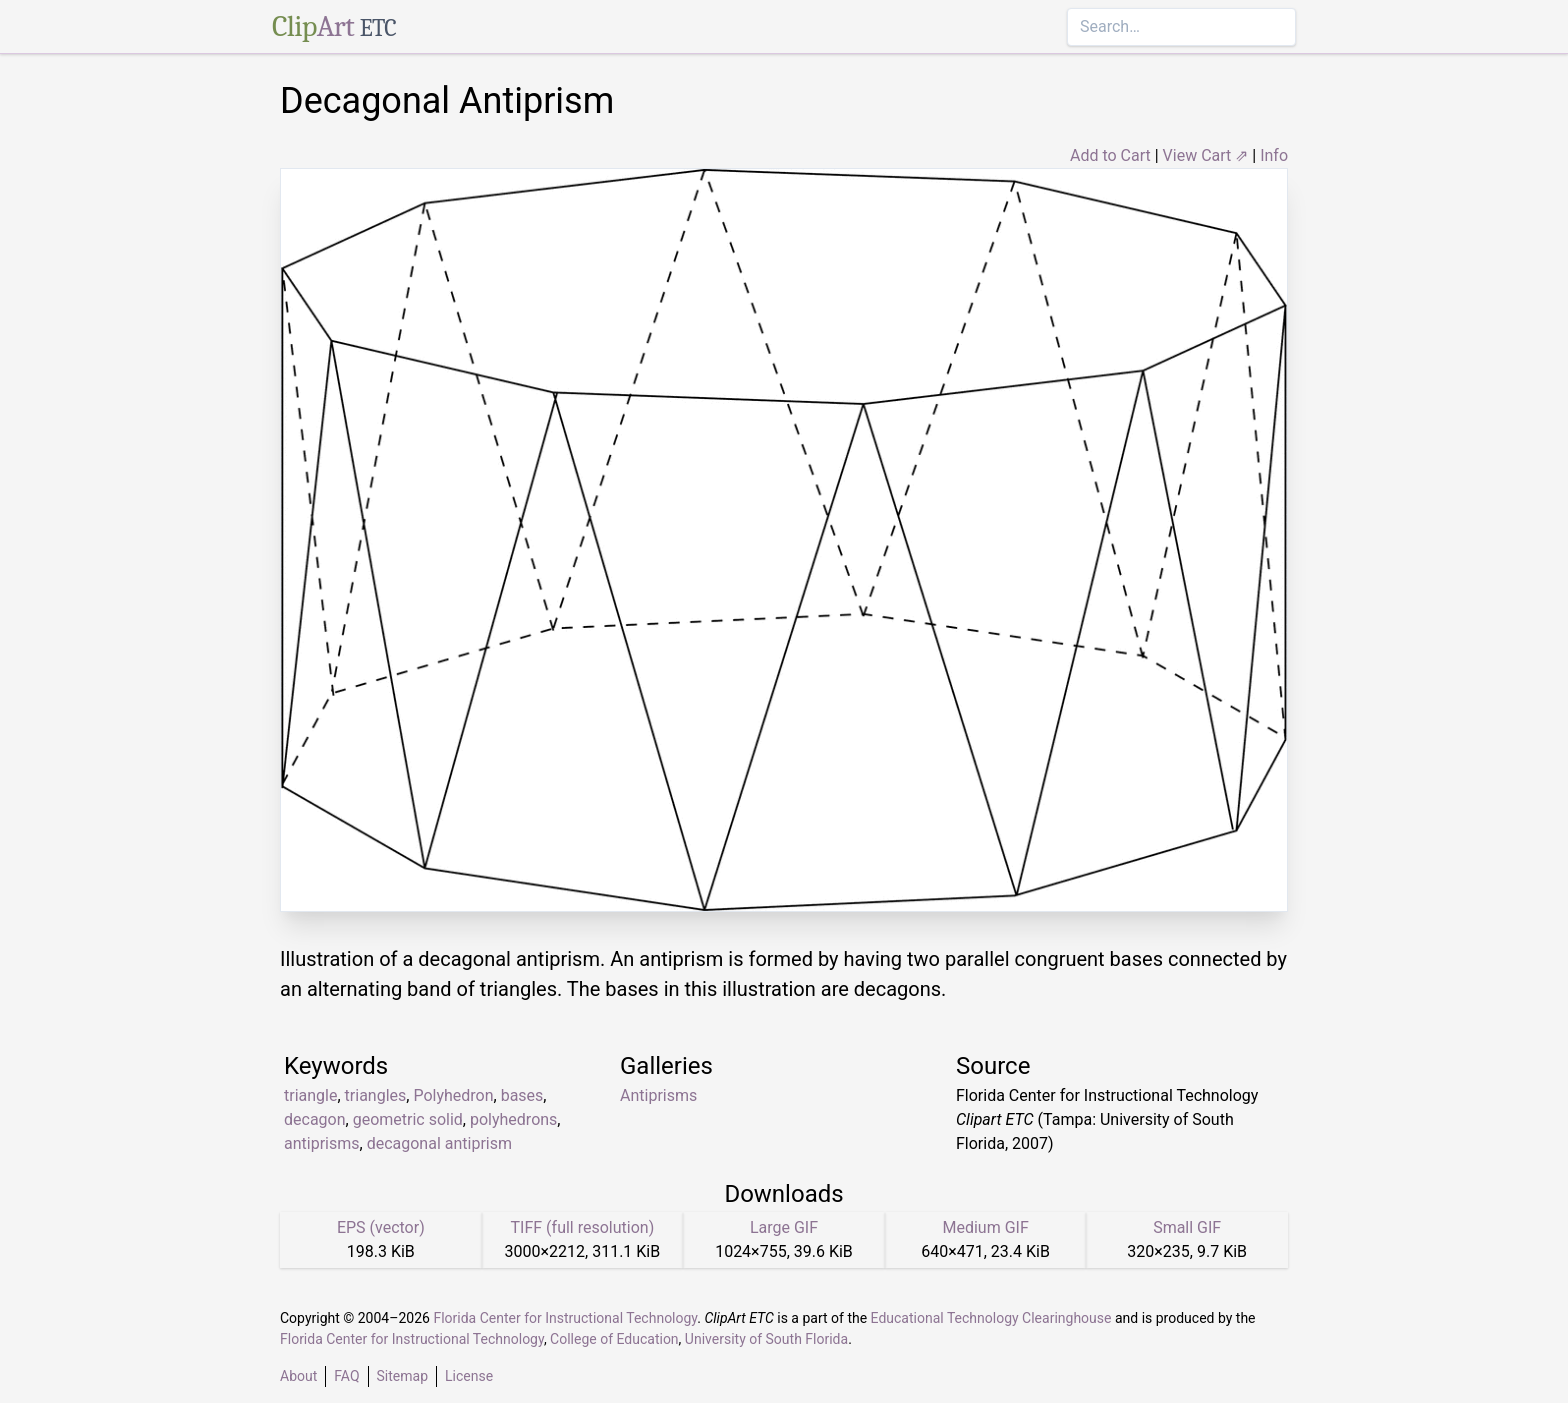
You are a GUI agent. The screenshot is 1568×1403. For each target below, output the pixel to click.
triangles (376, 1095)
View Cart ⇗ (1206, 155)
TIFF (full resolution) (583, 1227)
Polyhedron (453, 1095)
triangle (310, 1095)
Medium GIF (985, 1227)
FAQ (346, 1376)
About (298, 1376)
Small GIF (1187, 1227)
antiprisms (322, 1143)
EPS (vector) (381, 1227)
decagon (315, 1119)
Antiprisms (658, 1095)
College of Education (614, 1339)
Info (1274, 155)
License (469, 1376)
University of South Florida (766, 1339)
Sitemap (402, 1376)
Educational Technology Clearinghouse (991, 1318)
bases (522, 1095)
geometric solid (408, 1119)
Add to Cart (1110, 155)
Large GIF (784, 1227)
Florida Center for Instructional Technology (565, 1318)
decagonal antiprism (439, 1143)
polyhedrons (513, 1119)
